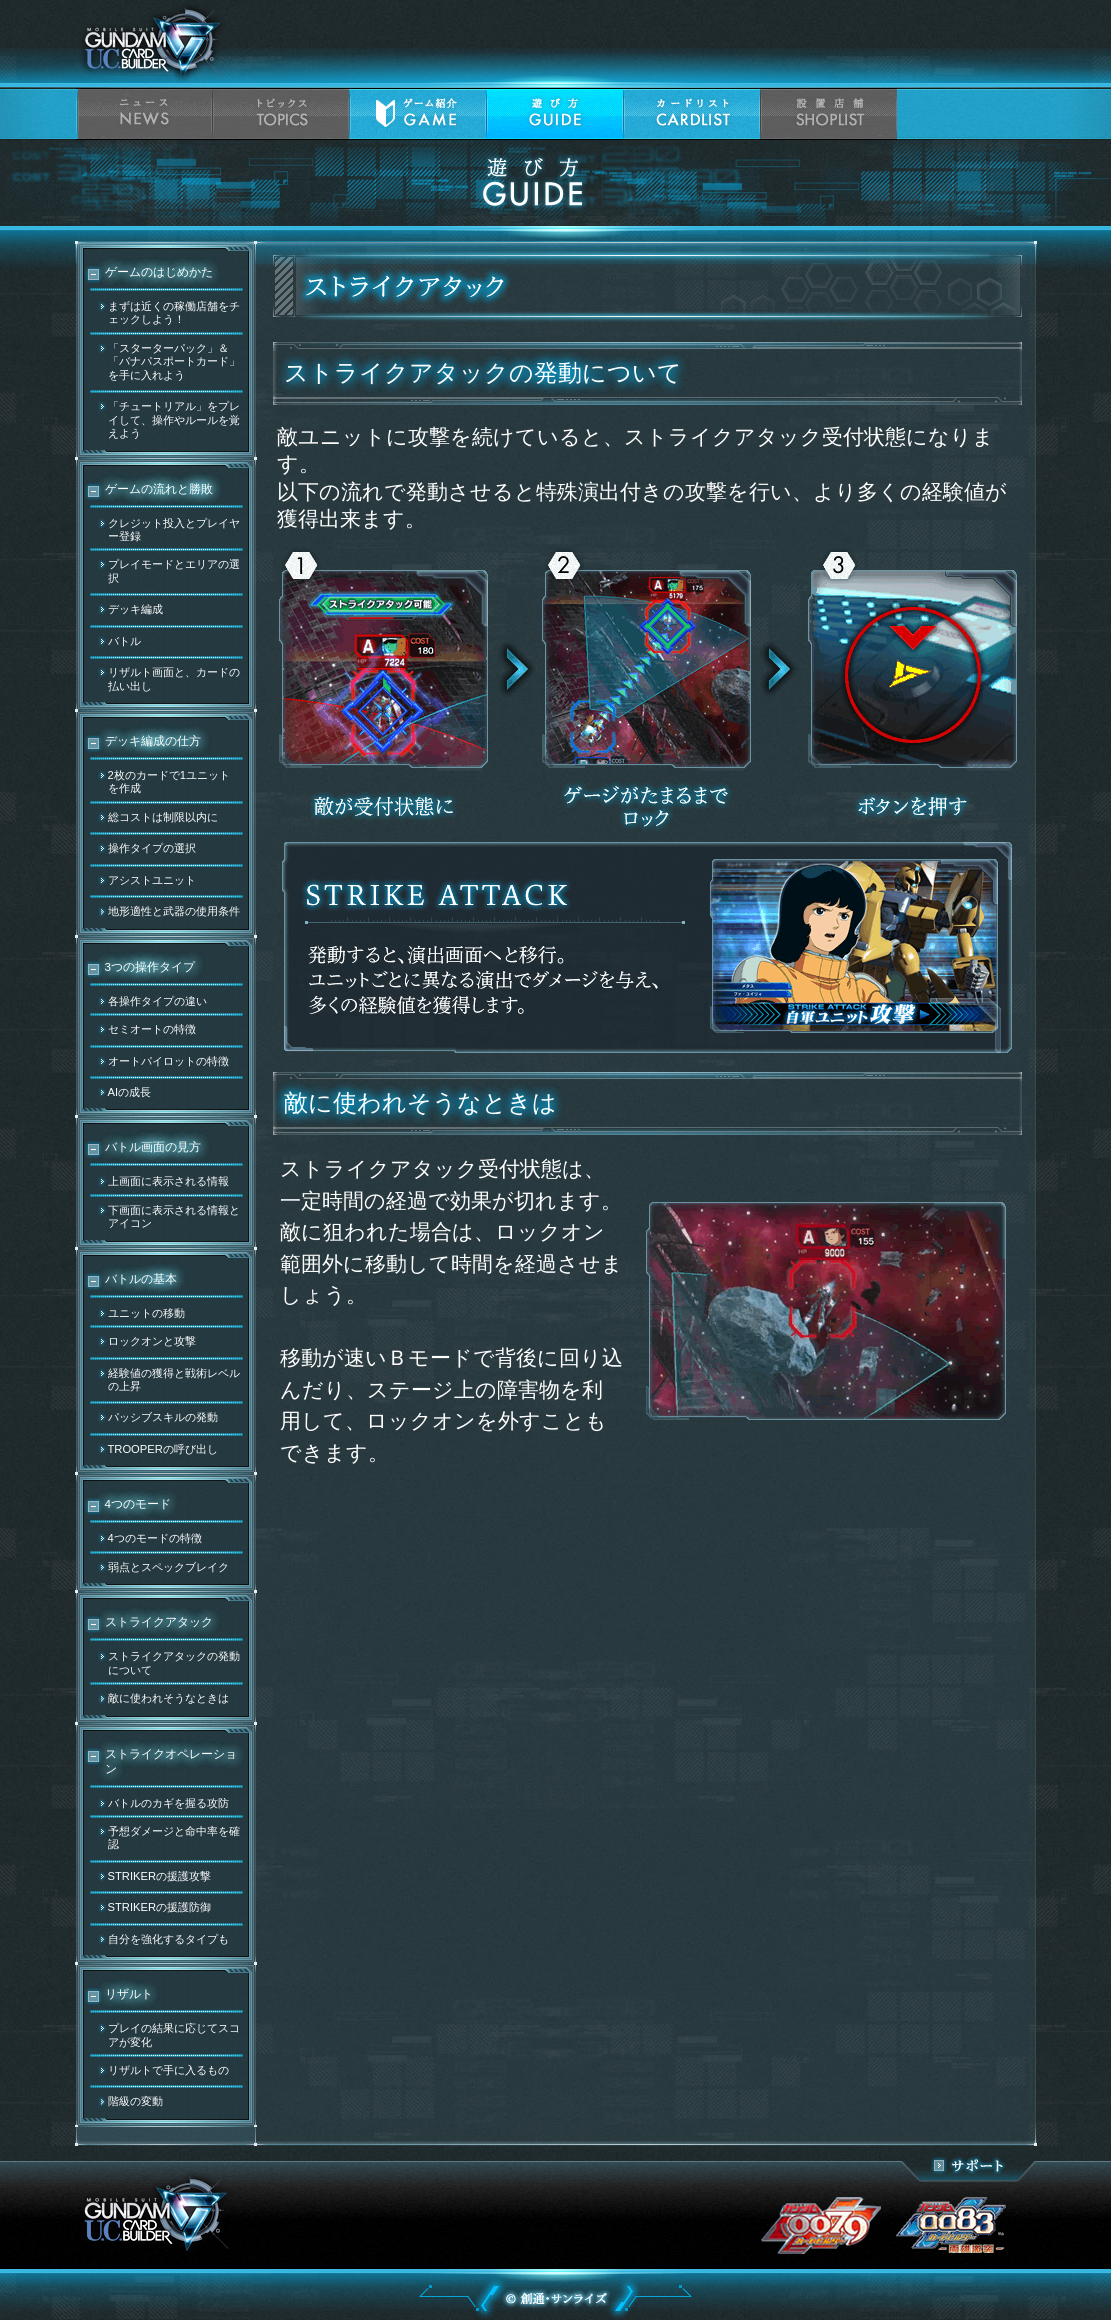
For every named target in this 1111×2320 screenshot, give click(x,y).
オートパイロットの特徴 (168, 1061)
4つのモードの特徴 (155, 1538)
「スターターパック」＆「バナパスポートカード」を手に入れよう (174, 361)
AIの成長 (130, 1092)
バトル (124, 641)
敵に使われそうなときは (168, 1698)
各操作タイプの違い (157, 1001)
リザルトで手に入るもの (168, 2070)
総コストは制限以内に (163, 817)
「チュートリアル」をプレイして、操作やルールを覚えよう (174, 419)
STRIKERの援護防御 (160, 1907)
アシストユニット (152, 880)
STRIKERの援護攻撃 (160, 1876)
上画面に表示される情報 (168, 1181)
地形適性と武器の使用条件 (174, 911)
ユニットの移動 (146, 1313)
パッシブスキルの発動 (163, 1417)
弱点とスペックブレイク (168, 1567)
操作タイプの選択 (152, 848)
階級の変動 (135, 2101)
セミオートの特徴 (152, 1029)
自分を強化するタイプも (168, 1939)
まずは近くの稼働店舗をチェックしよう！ (174, 312)
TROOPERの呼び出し (163, 1449)
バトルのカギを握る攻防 (168, 1803)
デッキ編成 (135, 609)
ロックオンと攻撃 (152, 1341)
